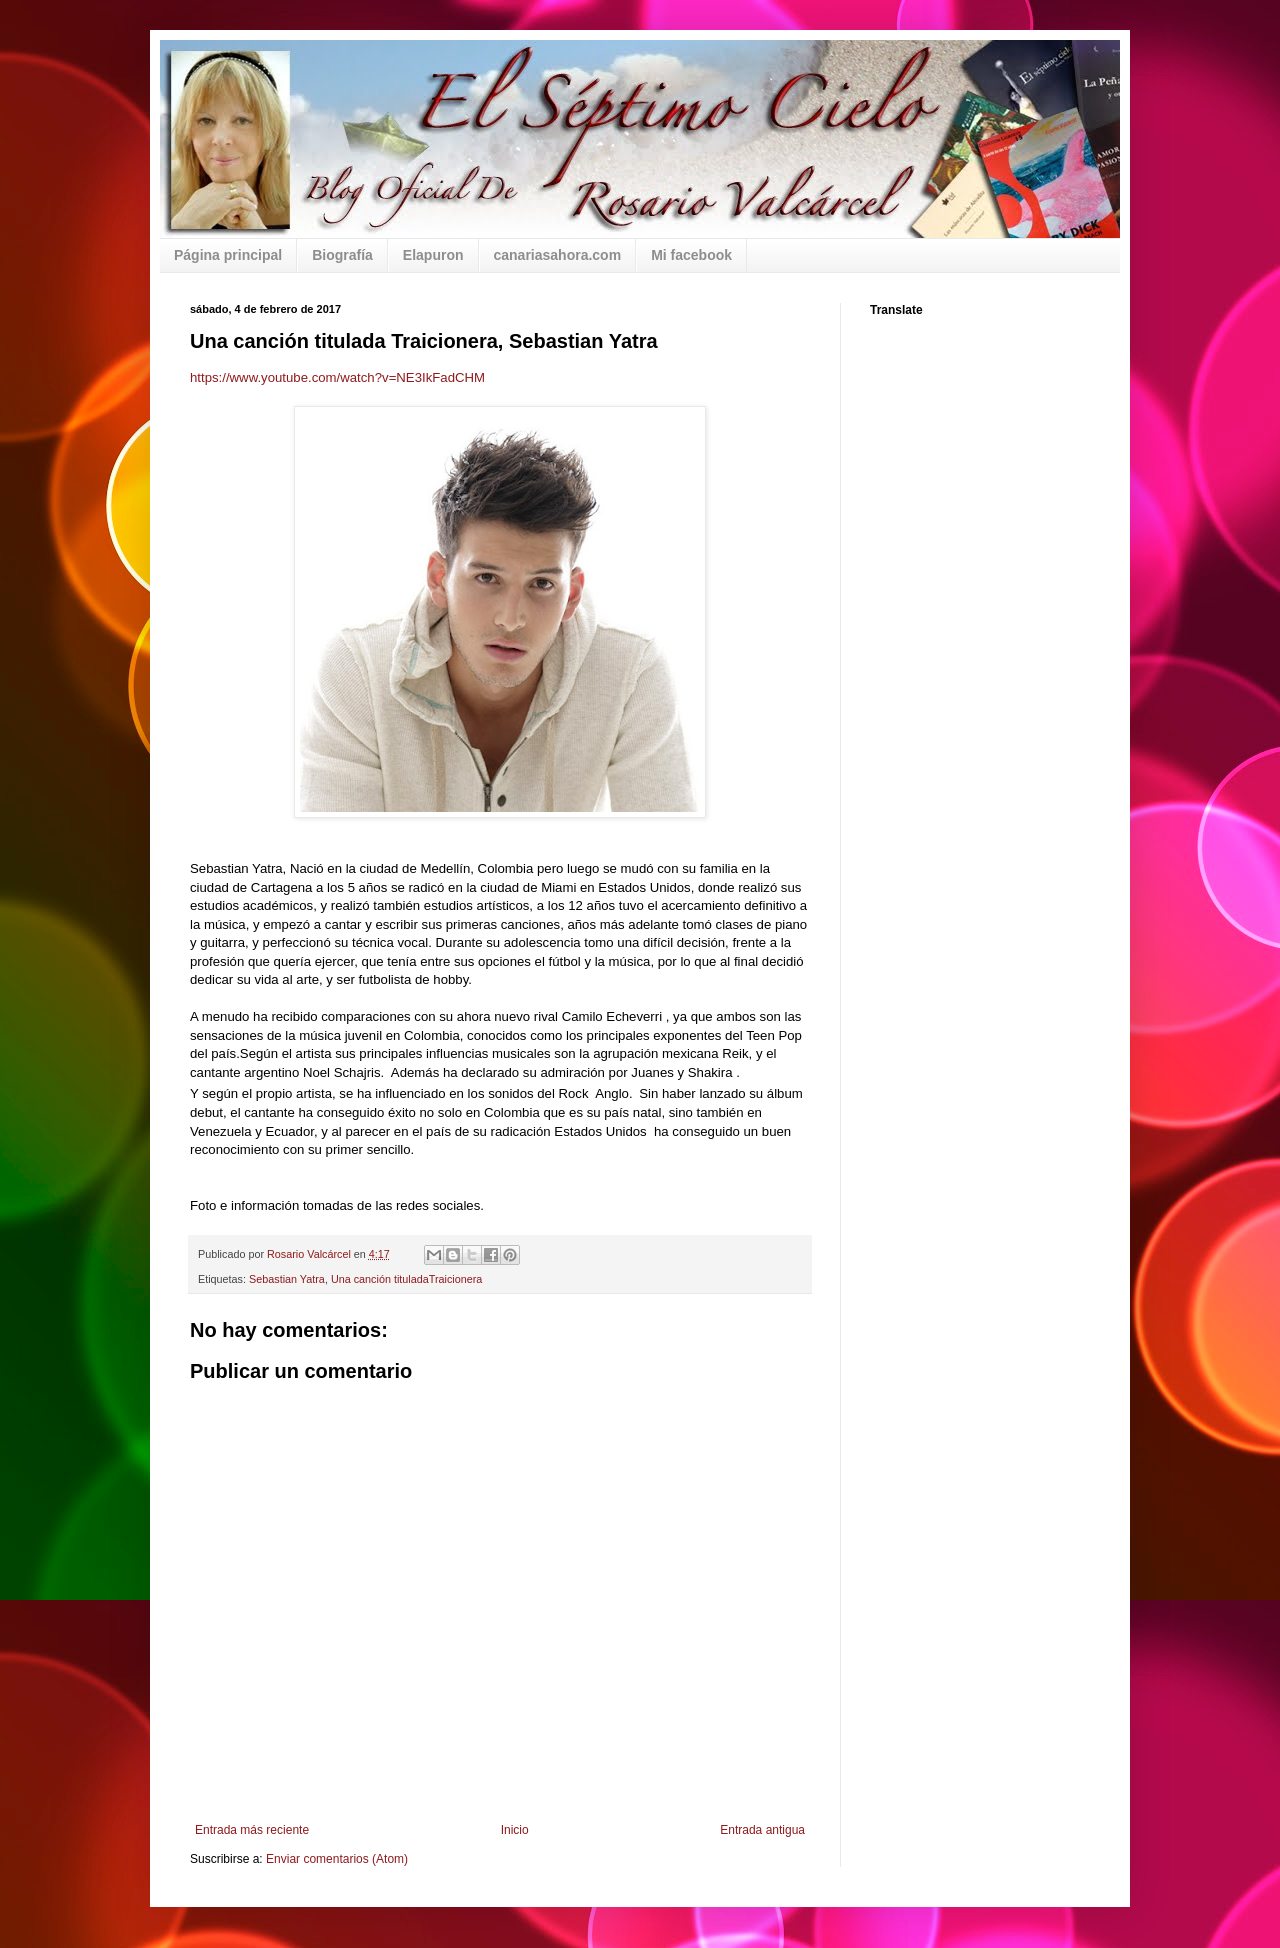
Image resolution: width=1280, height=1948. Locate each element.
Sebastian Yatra (287, 1279)
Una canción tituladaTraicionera (406, 1279)
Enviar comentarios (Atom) (337, 1859)
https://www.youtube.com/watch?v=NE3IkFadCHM (337, 377)
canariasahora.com (558, 255)
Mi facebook (691, 255)
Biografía (342, 255)
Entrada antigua (762, 1830)
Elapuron (433, 255)
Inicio (515, 1830)
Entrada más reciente (252, 1830)
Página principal (228, 255)
